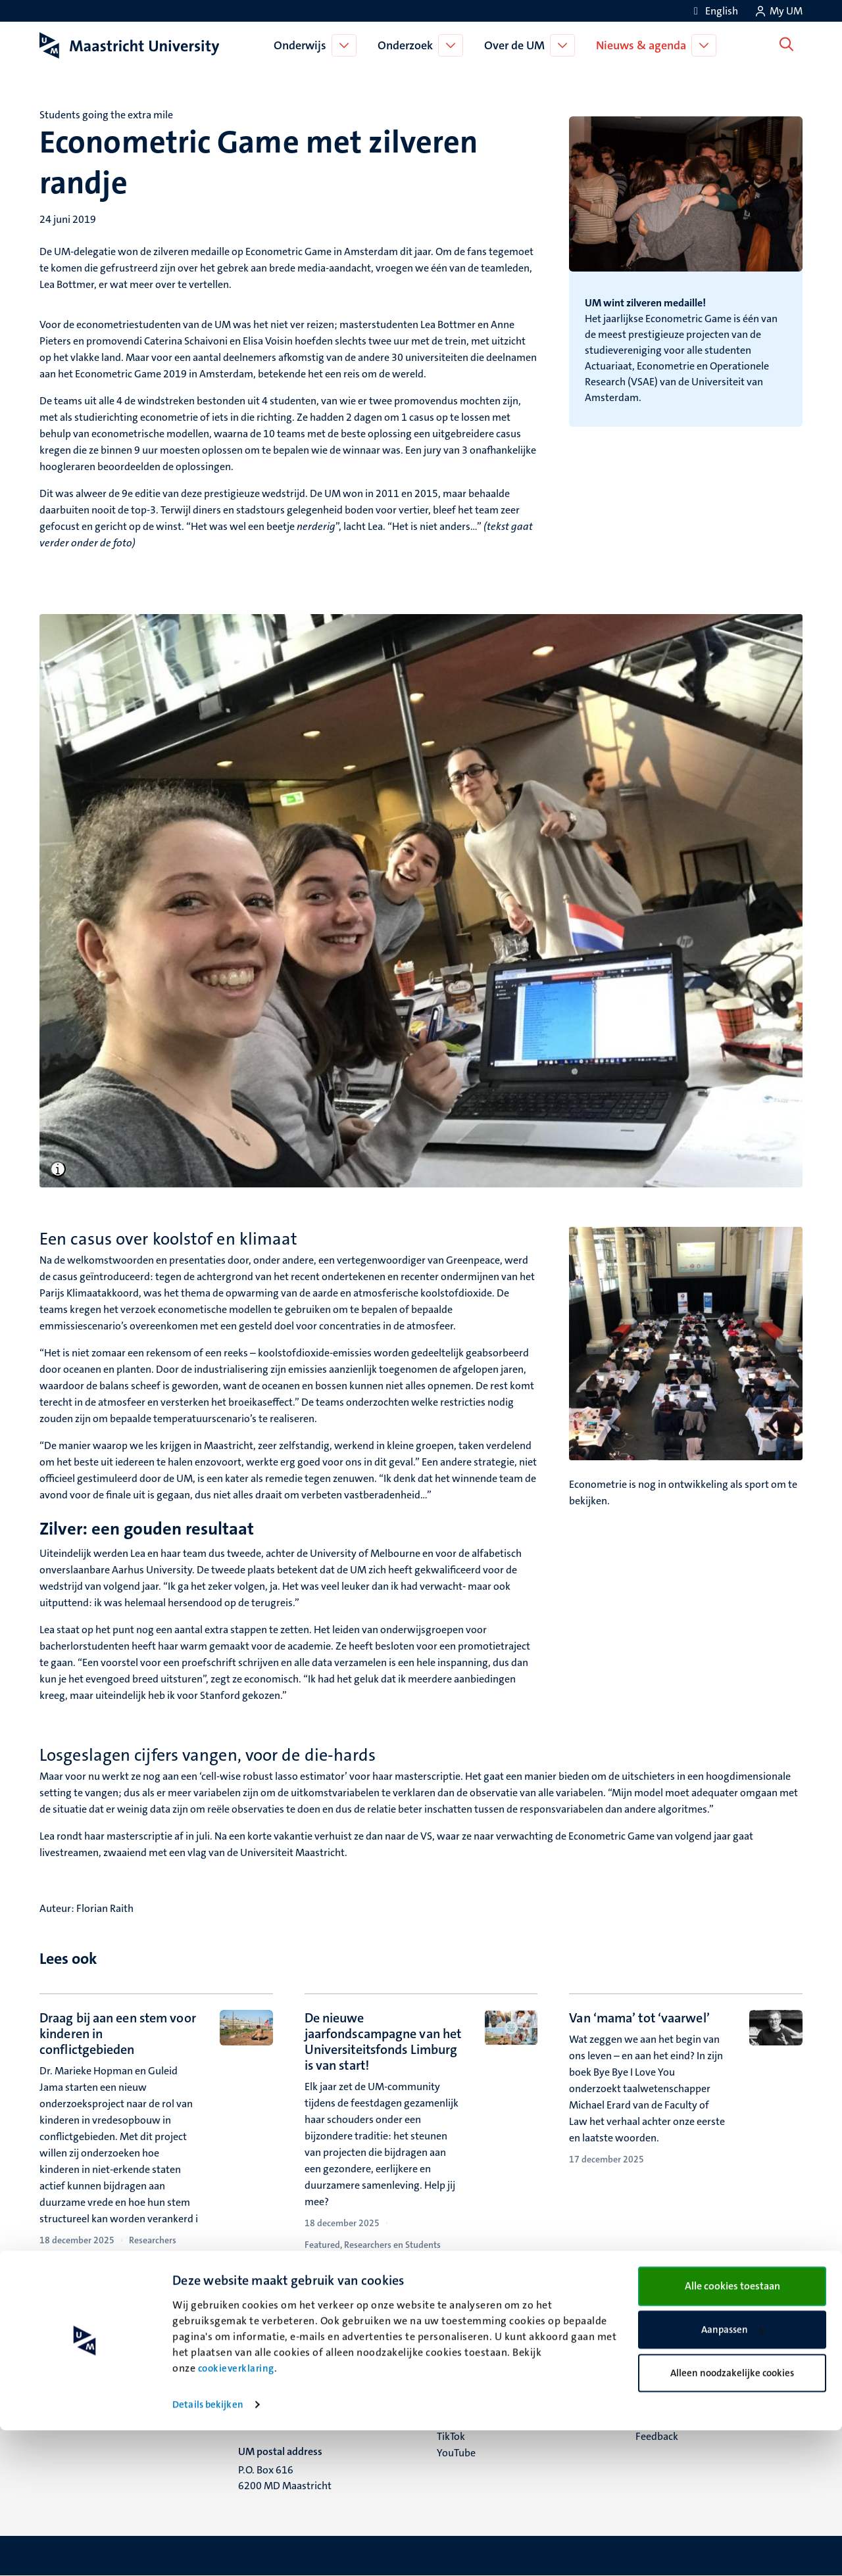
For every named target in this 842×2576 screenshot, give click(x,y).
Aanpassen (732, 2475)
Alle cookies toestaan (732, 2431)
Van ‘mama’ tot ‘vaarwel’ (639, 2017)
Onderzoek (407, 45)
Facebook (458, 2387)
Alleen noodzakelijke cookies (732, 2518)
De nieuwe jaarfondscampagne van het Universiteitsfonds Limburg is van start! (383, 2041)
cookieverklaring (236, 2514)
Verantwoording (672, 2387)
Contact (653, 2370)
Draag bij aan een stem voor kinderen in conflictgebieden (117, 2033)
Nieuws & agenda (644, 45)
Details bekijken (207, 2550)
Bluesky (454, 2370)
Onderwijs (302, 45)
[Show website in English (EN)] (713, 11)
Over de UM (517, 45)
